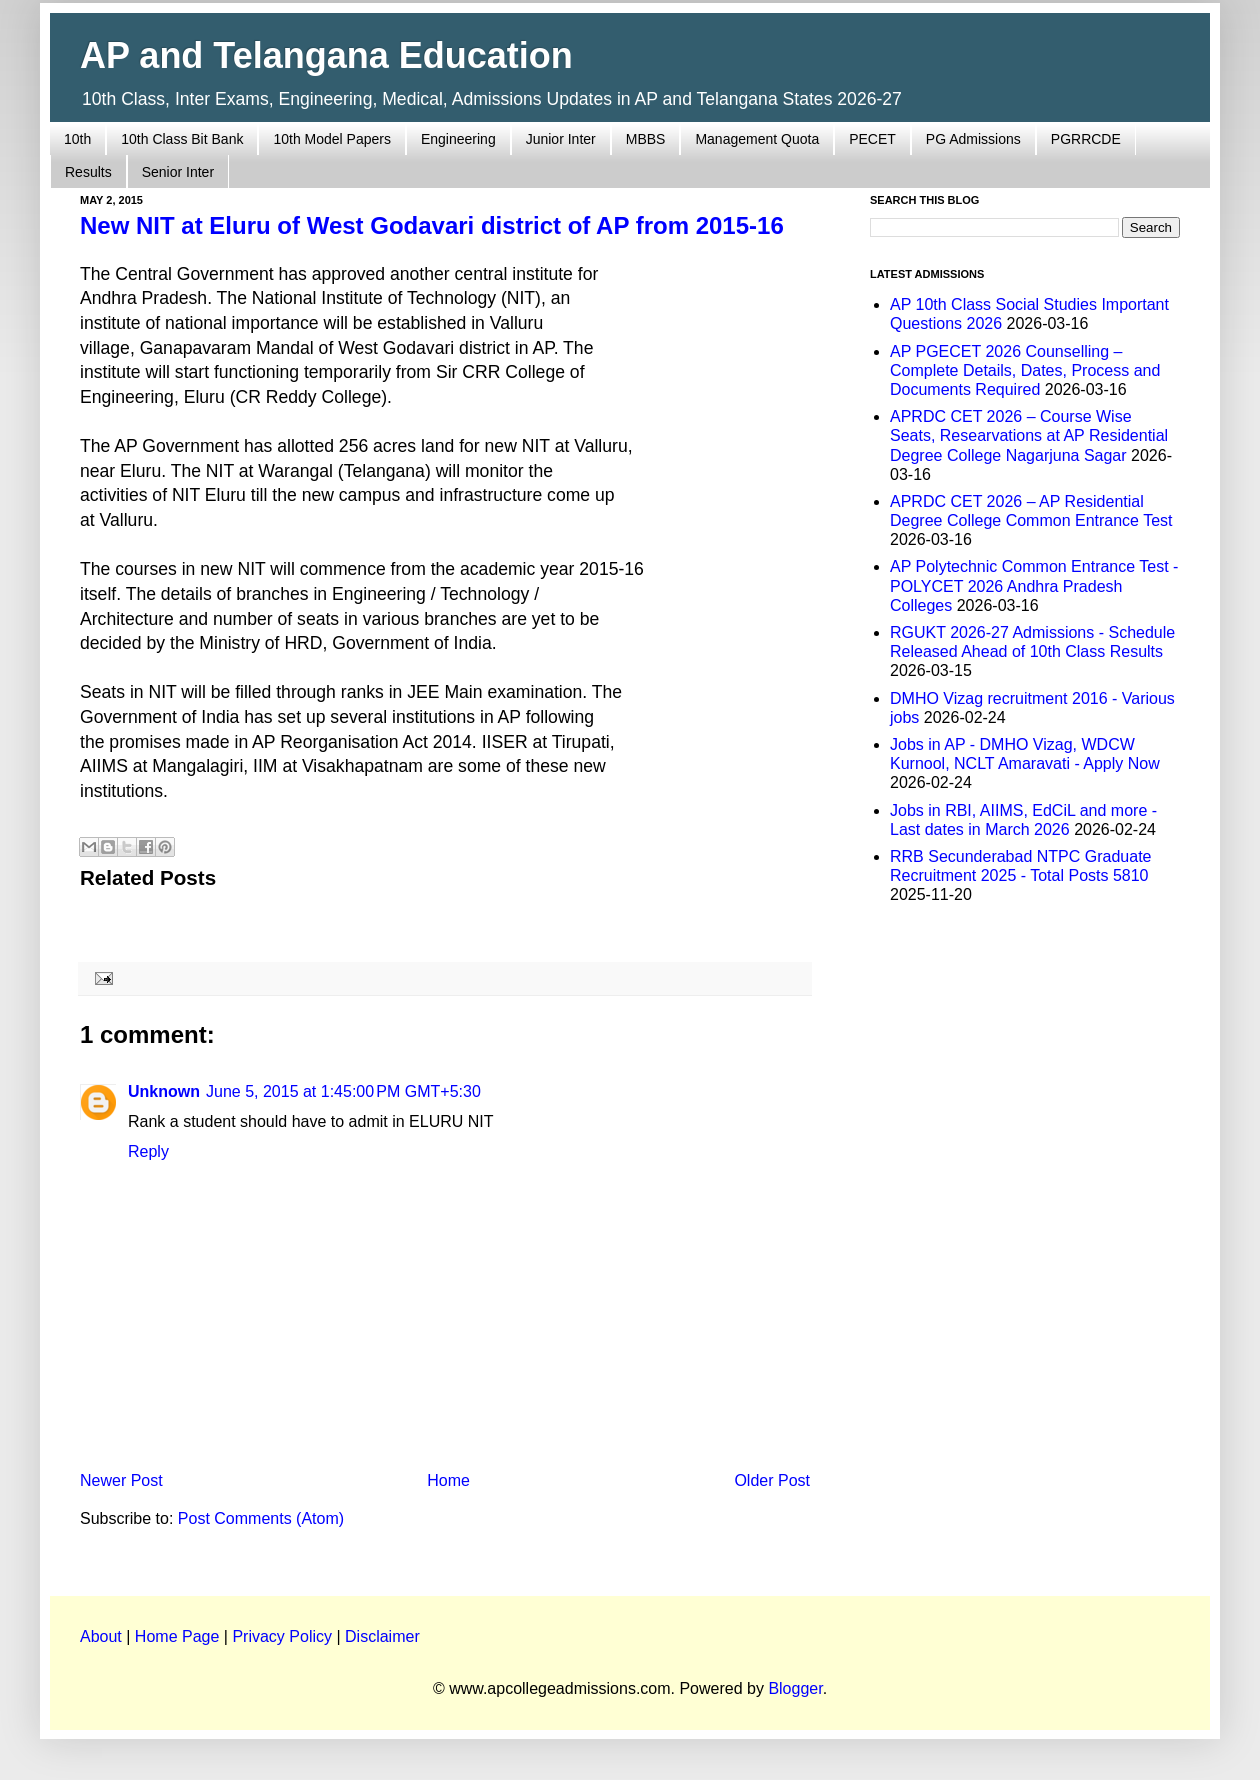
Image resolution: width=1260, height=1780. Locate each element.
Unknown (164, 1091)
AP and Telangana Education (326, 55)
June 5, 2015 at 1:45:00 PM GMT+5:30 (343, 1091)
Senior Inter (178, 172)
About (101, 1636)
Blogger (795, 1688)
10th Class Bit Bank (182, 139)
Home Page (177, 1636)
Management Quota (757, 139)
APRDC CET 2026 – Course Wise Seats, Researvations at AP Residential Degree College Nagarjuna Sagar (1029, 435)
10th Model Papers (332, 139)
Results (88, 172)
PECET (872, 139)
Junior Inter (561, 139)
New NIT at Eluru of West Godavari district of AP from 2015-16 (432, 225)
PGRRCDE (1086, 139)
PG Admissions (973, 139)
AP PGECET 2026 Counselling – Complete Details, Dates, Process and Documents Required (1025, 370)
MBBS (646, 139)
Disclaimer (382, 1636)
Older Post (772, 1480)
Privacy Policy (282, 1636)
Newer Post (121, 1480)
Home (448, 1480)
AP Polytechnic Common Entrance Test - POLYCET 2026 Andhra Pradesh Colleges (1034, 585)
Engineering (458, 139)
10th (77, 139)
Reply (148, 1151)
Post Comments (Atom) (261, 1518)
